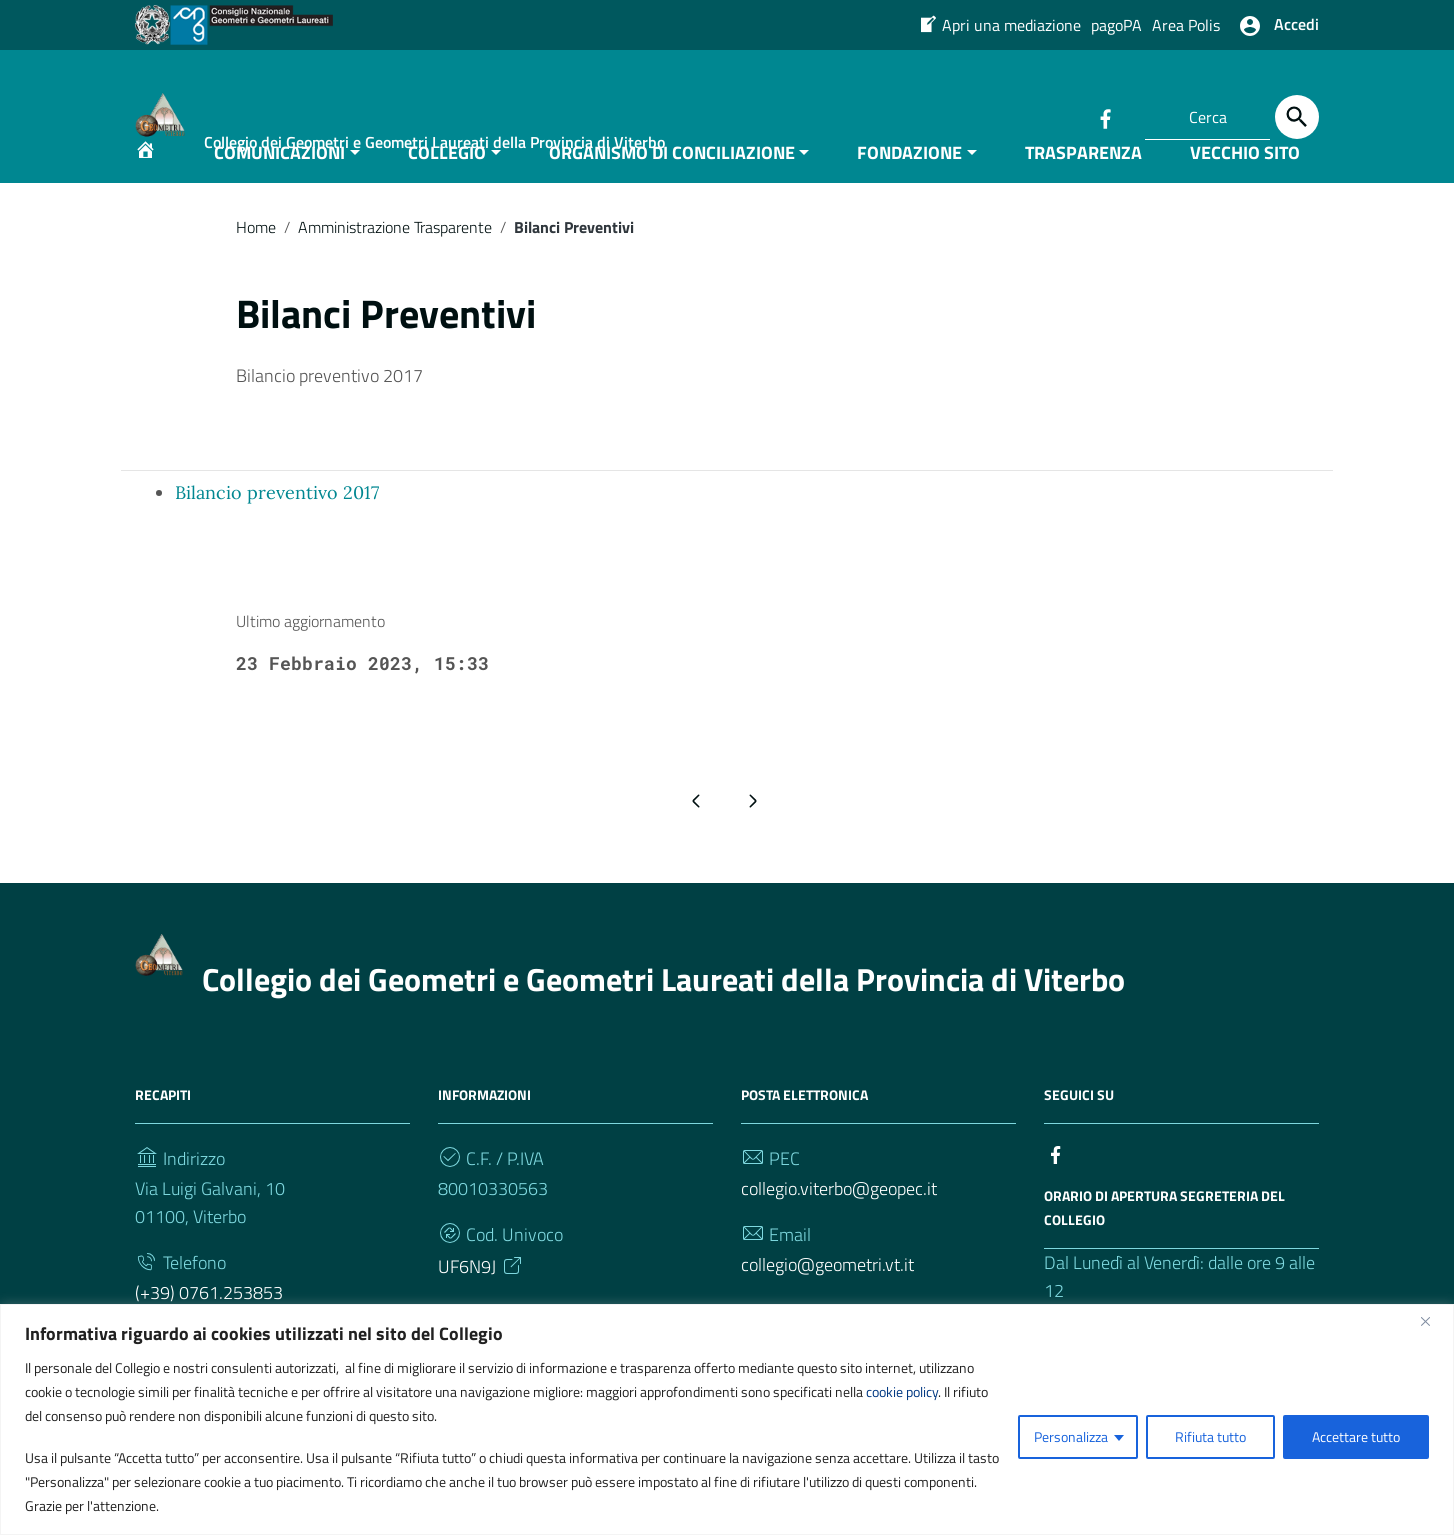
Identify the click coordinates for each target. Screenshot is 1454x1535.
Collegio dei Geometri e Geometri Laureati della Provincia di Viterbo (663, 1020)
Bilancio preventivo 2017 (277, 533)
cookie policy (902, 1391)
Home (256, 268)
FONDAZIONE (909, 193)
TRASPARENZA (1083, 193)
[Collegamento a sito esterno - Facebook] (1105, 117)
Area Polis (1186, 25)
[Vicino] (1433, 1321)
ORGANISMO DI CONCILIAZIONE (672, 193)
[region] (727, 1419)
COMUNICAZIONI (279, 193)
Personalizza (1071, 1436)
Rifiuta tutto (1210, 1436)
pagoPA (1116, 25)
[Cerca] (1297, 117)
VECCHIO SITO (1245, 193)
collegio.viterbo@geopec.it (839, 1229)
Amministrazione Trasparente (395, 268)
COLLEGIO (447, 193)
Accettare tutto (1356, 1436)
